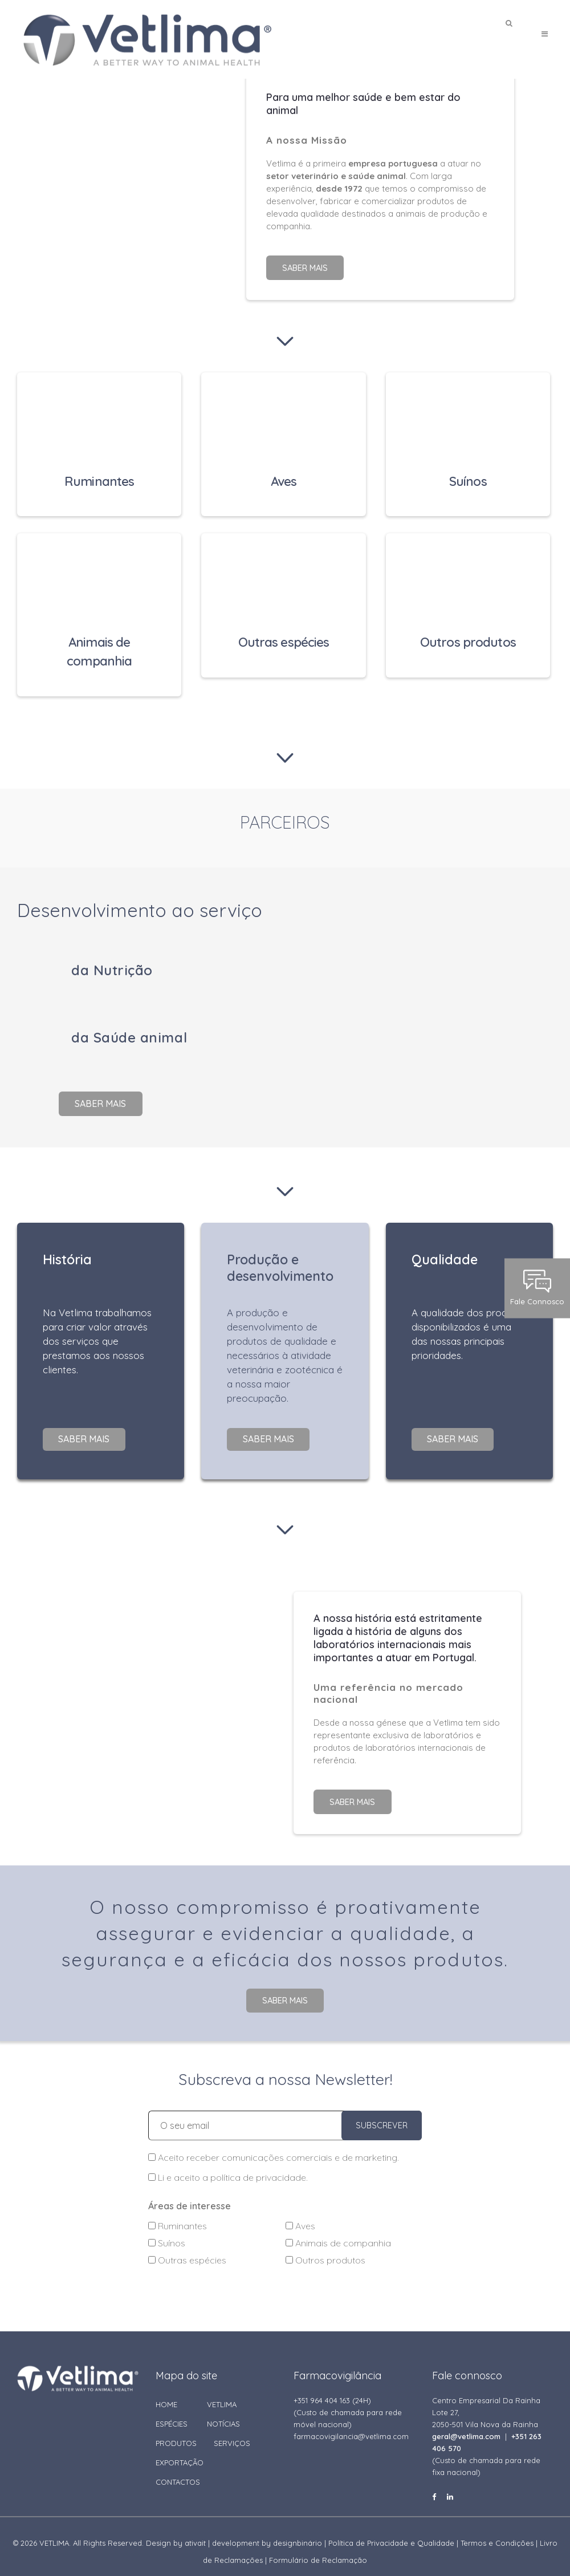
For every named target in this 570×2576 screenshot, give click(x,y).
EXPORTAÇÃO (179, 2452)
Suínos (166, 2233)
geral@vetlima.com (466, 2426)
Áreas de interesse (189, 2196)
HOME (166, 2394)
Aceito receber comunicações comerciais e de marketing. (273, 2147)
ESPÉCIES (172, 2414)
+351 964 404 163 (322, 2390)
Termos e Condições (497, 2533)
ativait (195, 2533)
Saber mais (305, 267)
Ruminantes (177, 2216)
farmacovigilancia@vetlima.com (351, 2426)
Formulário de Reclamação (318, 2550)
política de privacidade (258, 2167)
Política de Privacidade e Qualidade (391, 2533)
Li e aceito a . (228, 2167)
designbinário (297, 2533)
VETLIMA (222, 2394)
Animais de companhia (338, 2233)
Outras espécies (187, 2250)
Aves (300, 2216)
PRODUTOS (176, 2433)
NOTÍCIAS (223, 2414)
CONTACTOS (178, 2472)
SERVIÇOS (232, 2433)
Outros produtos (325, 2250)
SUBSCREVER (382, 2116)
